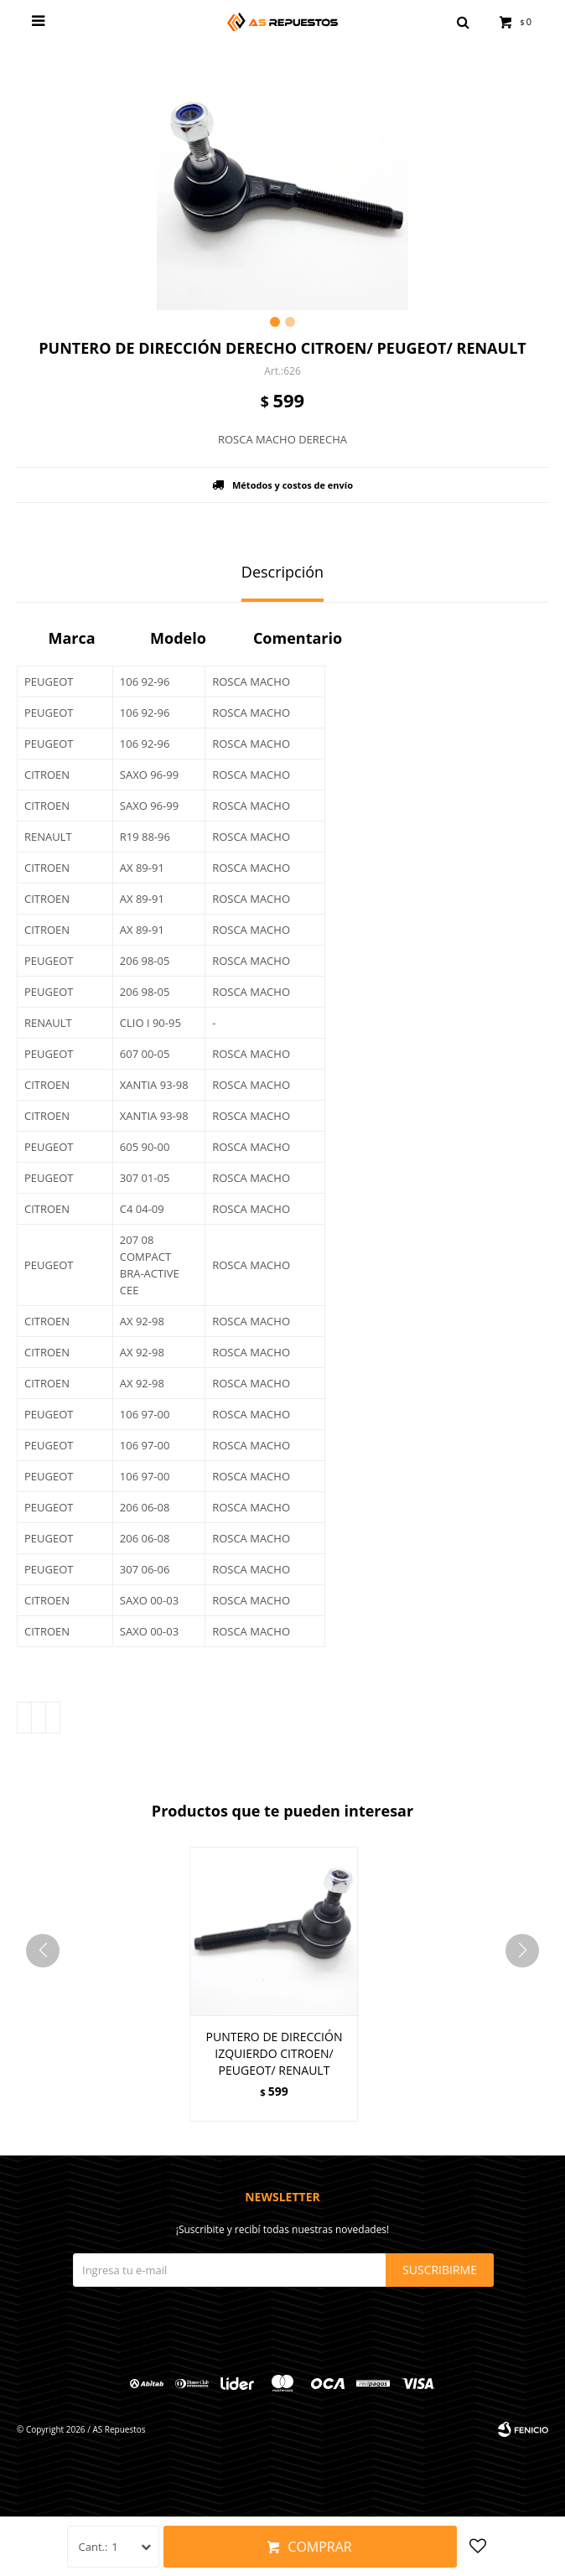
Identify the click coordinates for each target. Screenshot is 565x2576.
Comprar (319, 2546)
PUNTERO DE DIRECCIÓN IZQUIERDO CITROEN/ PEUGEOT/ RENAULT (274, 2053)
